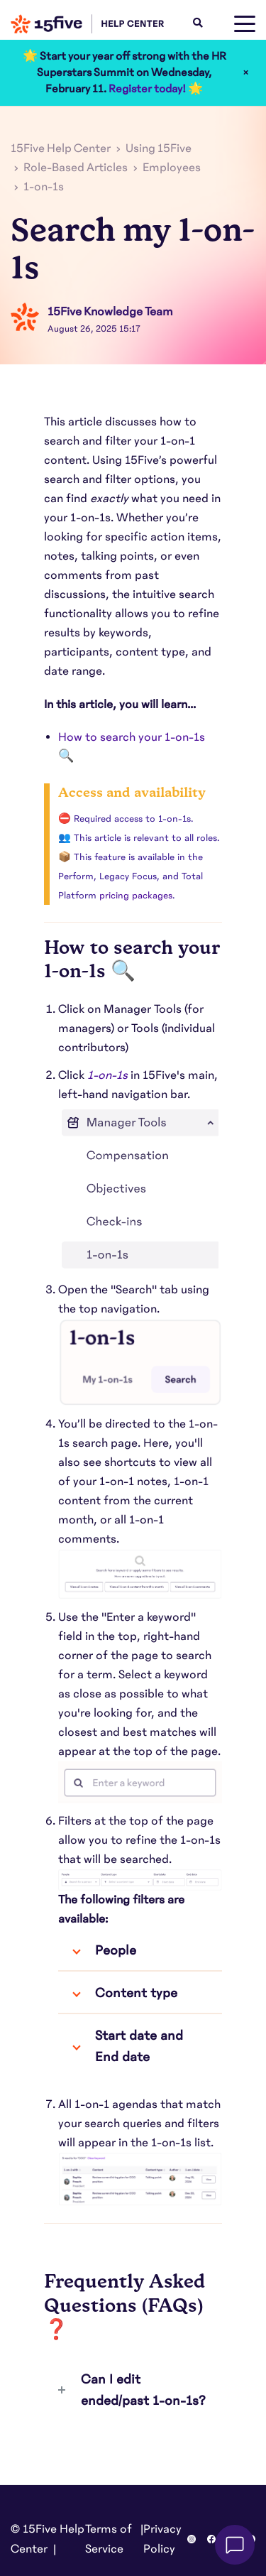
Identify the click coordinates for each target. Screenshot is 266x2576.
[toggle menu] (244, 24)
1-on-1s (43, 187)
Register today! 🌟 (156, 88)
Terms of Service (108, 2539)
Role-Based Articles (75, 168)
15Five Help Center (61, 148)
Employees (172, 168)
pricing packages (135, 895)
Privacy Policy (162, 2539)
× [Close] (246, 72)
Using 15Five (159, 148)
